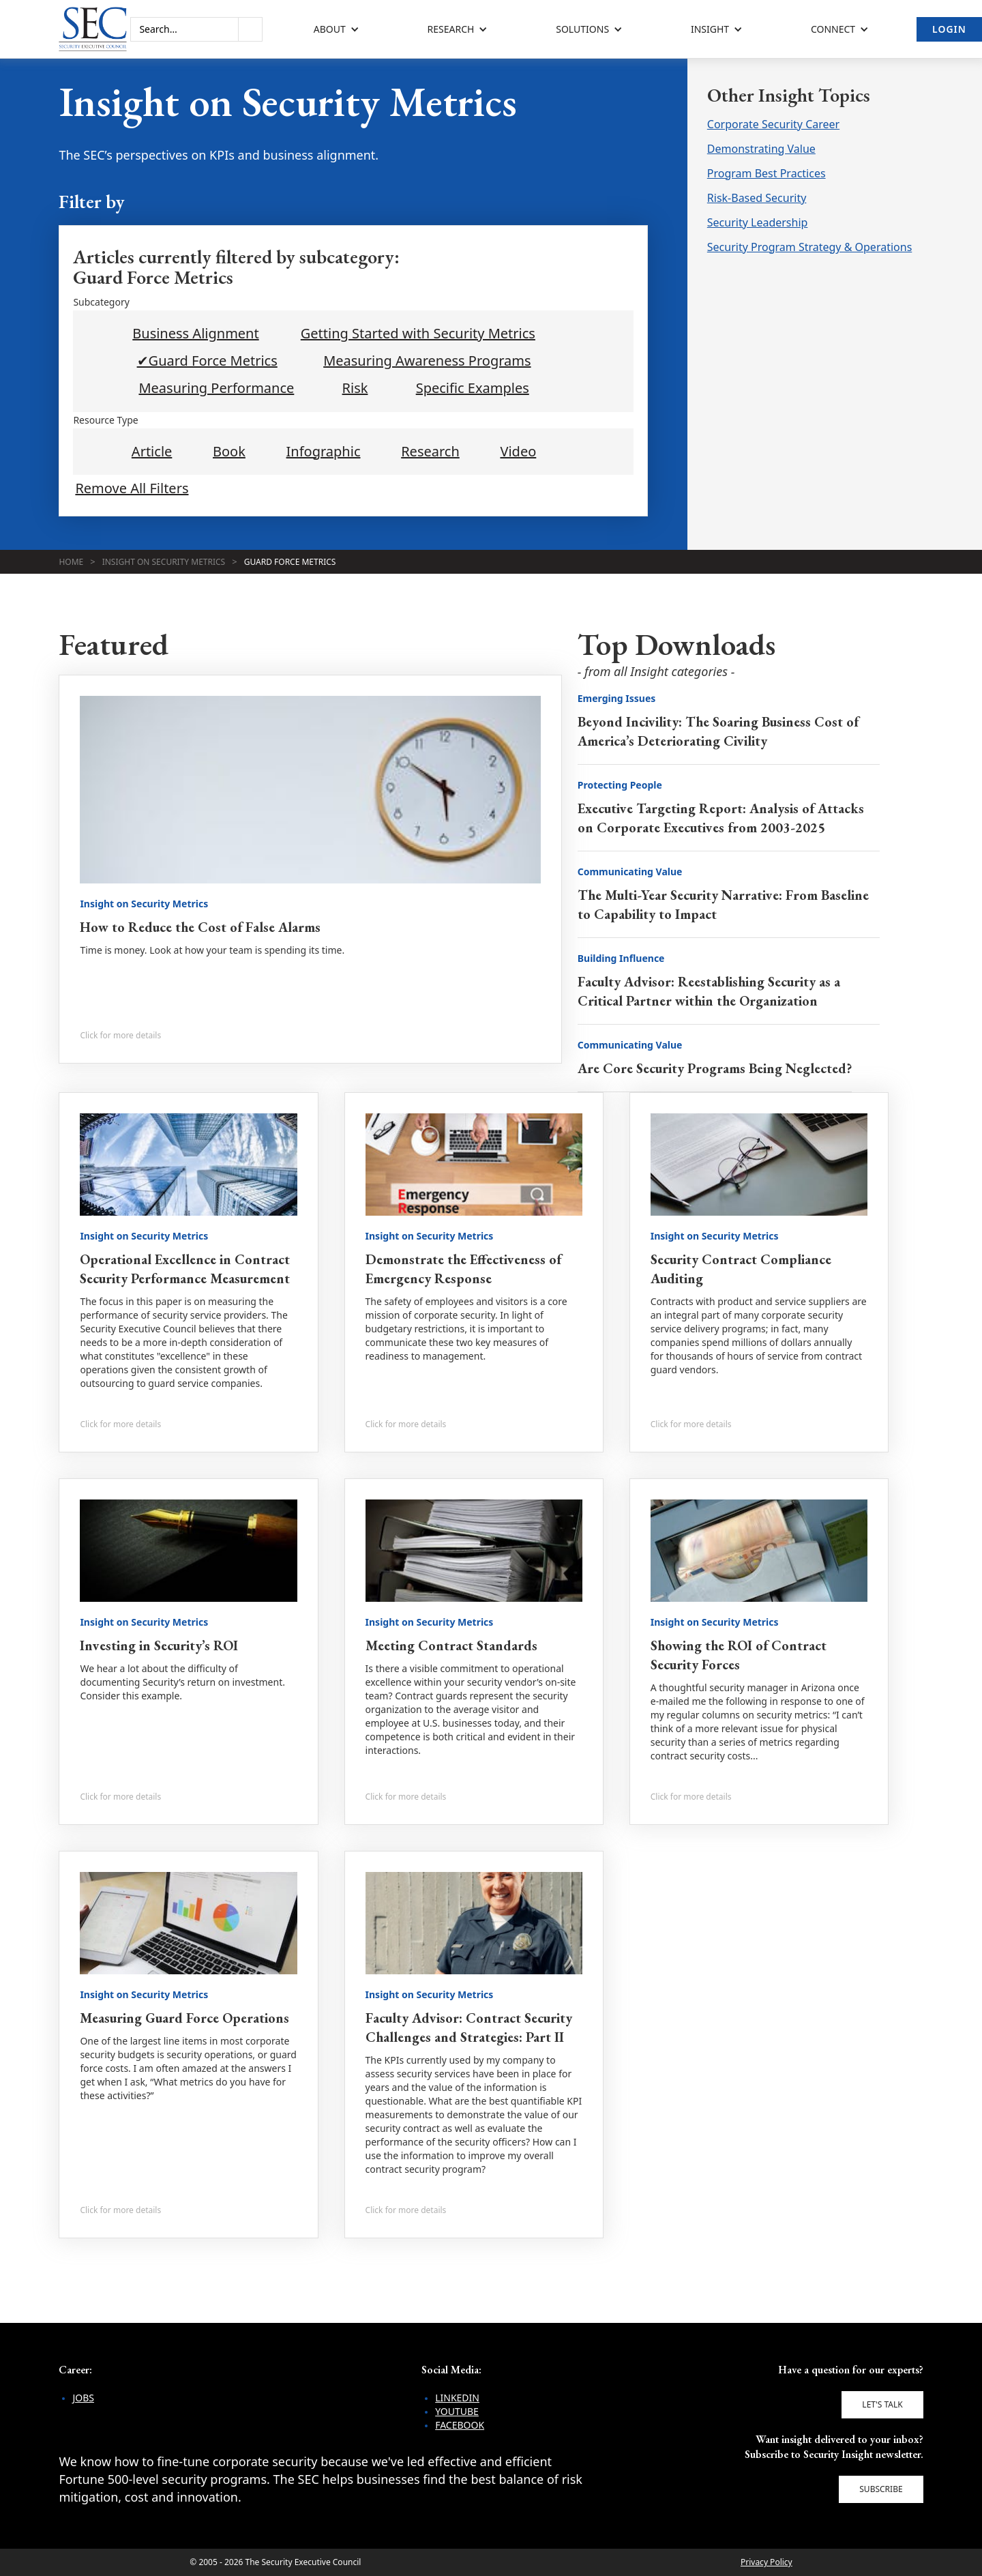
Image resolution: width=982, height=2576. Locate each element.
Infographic (323, 451)
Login (949, 29)
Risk (355, 388)
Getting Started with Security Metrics (418, 333)
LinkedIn (457, 2397)
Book (229, 451)
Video (518, 451)
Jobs (83, 2397)
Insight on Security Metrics (164, 562)
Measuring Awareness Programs (427, 361)
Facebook (459, 2424)
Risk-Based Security (757, 197)
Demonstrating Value (761, 148)
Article (152, 451)
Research (430, 451)
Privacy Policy (766, 2562)
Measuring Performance (216, 388)
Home (71, 562)
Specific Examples (472, 388)
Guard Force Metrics (290, 562)
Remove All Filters (131, 488)
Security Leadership (757, 222)
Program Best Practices (766, 173)
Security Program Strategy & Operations (809, 246)
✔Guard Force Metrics (207, 361)
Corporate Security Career (773, 124)
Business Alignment (195, 333)
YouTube (457, 2411)
